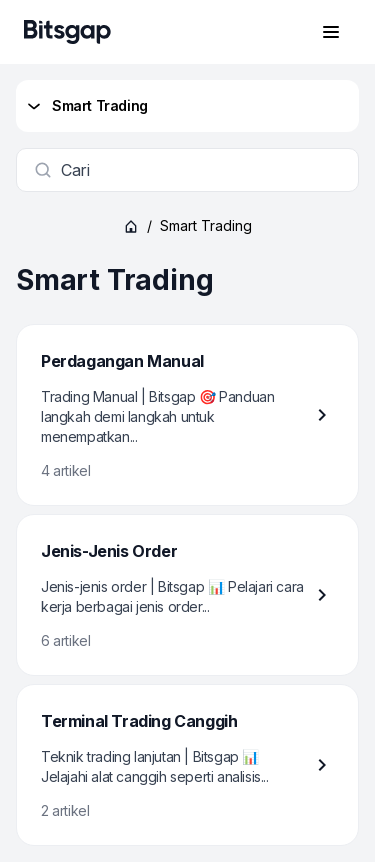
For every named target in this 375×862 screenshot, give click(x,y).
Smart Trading (86, 106)
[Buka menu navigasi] (331, 32)
